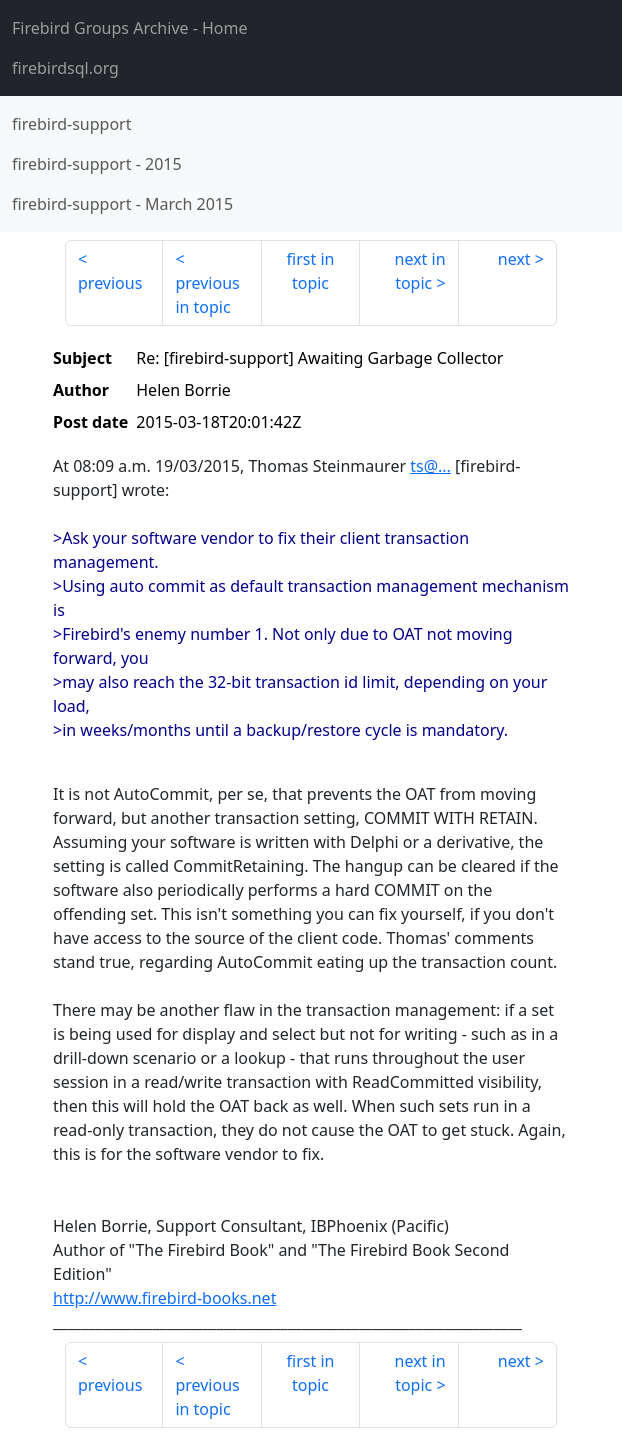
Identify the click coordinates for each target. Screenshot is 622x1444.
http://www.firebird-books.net (164, 1298)
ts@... (430, 466)
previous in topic (207, 295)
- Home (130, 28)
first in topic (311, 271)
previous (110, 283)
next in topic (420, 271)
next (514, 259)
